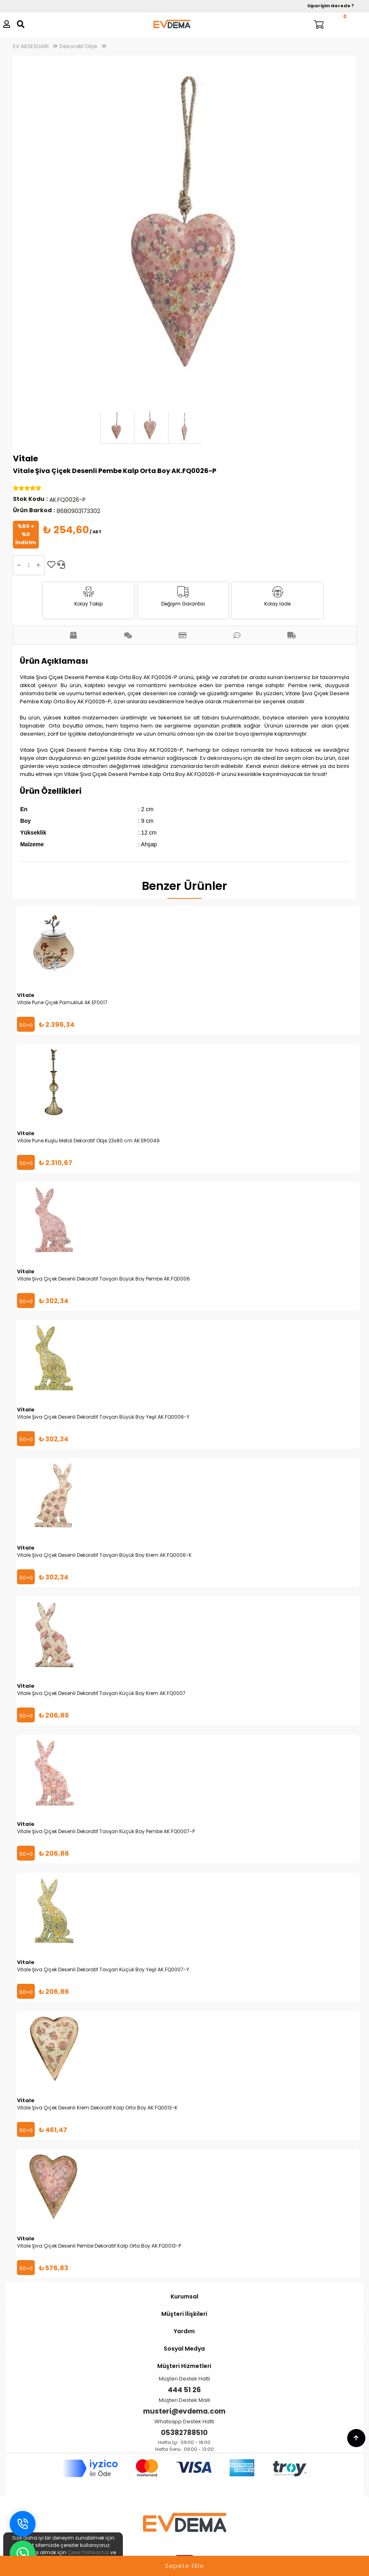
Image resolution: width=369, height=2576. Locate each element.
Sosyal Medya (184, 2349)
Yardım (184, 2331)
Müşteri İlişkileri (184, 2314)
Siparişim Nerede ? (330, 5)
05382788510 (184, 2432)
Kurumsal (184, 2296)
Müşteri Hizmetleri (184, 2366)
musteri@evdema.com (184, 2411)
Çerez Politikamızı (88, 2552)
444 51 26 (184, 2389)
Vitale (25, 458)
